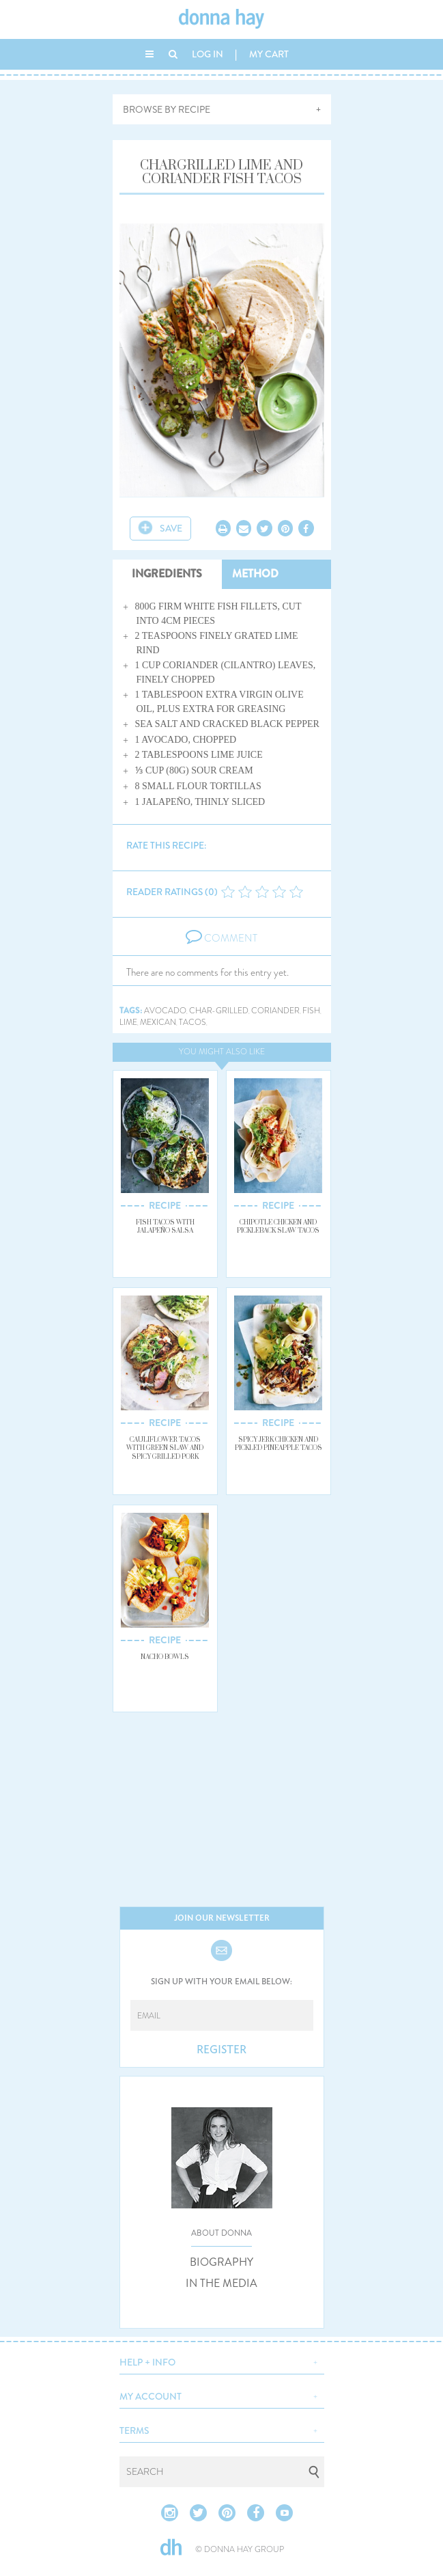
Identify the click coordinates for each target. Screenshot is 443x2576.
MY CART (269, 54)
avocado (165, 1011)
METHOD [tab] (255, 573)
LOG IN (207, 54)
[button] (221, 2360)
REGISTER (221, 2049)
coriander (275, 1011)
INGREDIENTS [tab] (167, 573)
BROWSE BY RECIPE (166, 109)
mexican (158, 1022)
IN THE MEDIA (221, 2283)
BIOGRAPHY (221, 2262)
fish (311, 1011)
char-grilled (218, 1011)
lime (128, 1022)
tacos (192, 1022)
